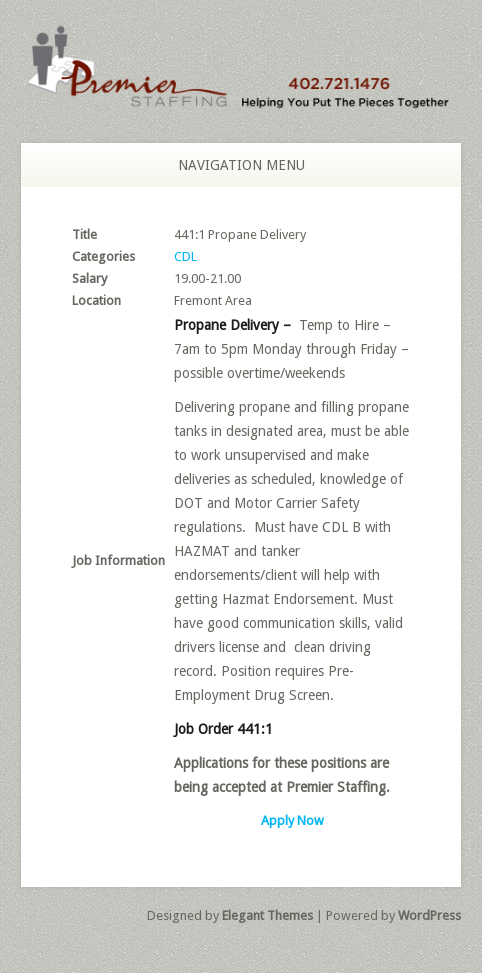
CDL (185, 256)
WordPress (429, 915)
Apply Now (292, 820)
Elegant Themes (267, 915)
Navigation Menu (230, 165)
